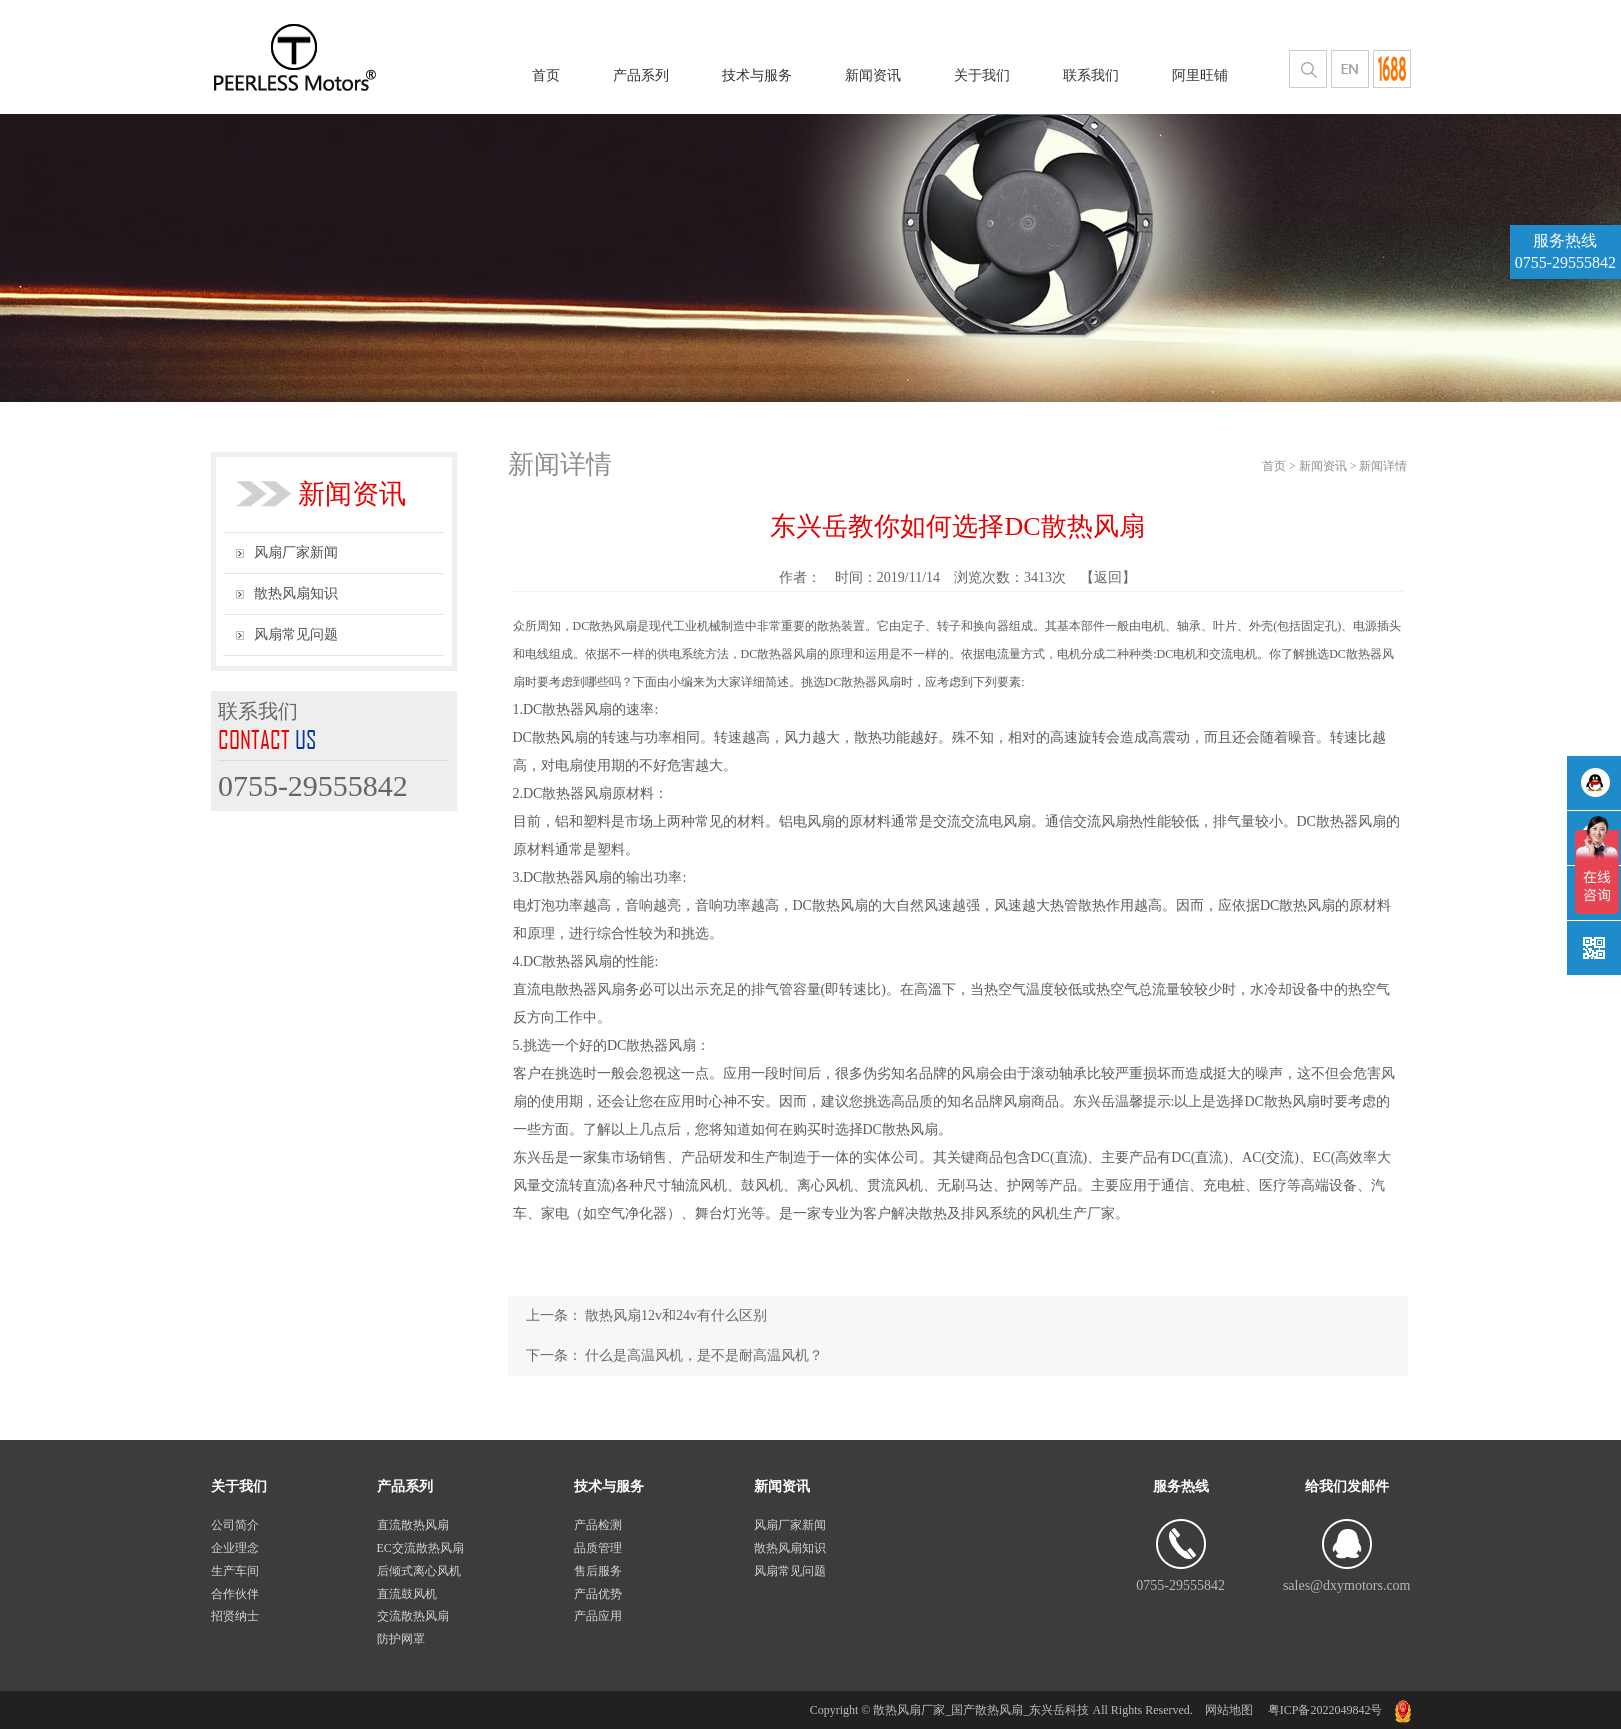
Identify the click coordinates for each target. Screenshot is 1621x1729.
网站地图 (1229, 1710)
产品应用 (598, 1616)
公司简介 (235, 1525)
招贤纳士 (235, 1616)
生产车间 (235, 1571)
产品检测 (598, 1525)
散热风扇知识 (287, 593)
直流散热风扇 (413, 1525)
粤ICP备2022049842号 (1324, 1710)
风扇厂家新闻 (287, 552)
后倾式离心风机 (419, 1571)
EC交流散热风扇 (420, 1548)
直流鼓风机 (407, 1594)
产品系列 (641, 75)
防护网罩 (401, 1639)
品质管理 (598, 1548)
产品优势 (598, 1594)
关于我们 (982, 75)
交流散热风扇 (413, 1616)
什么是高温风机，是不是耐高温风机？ (704, 1355)
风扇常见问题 (287, 634)
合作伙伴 (235, 1594)
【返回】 (1108, 577)
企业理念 (235, 1548)
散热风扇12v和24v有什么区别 (676, 1315)
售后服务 (598, 1571)
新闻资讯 (873, 75)
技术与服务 (757, 75)
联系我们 (1091, 75)
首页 (546, 75)
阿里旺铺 (1200, 75)
